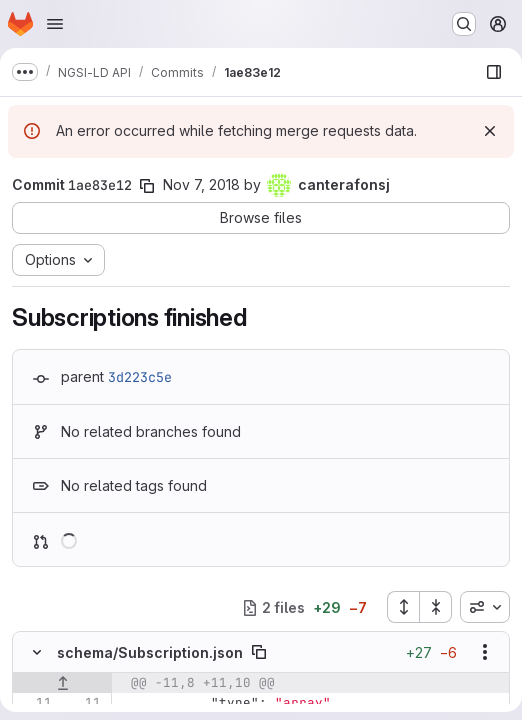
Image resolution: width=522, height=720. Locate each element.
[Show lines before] (62, 683)
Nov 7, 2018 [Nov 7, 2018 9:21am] (201, 184)
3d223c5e (140, 377)
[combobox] (485, 607)
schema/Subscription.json (150, 652)
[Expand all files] (403, 607)
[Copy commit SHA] (147, 186)
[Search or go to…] (464, 24)
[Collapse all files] (436, 607)
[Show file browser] (494, 72)
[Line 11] (35, 703)
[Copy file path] (259, 652)
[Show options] (485, 652)
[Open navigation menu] (55, 24)
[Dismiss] (490, 131)
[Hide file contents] (37, 652)
